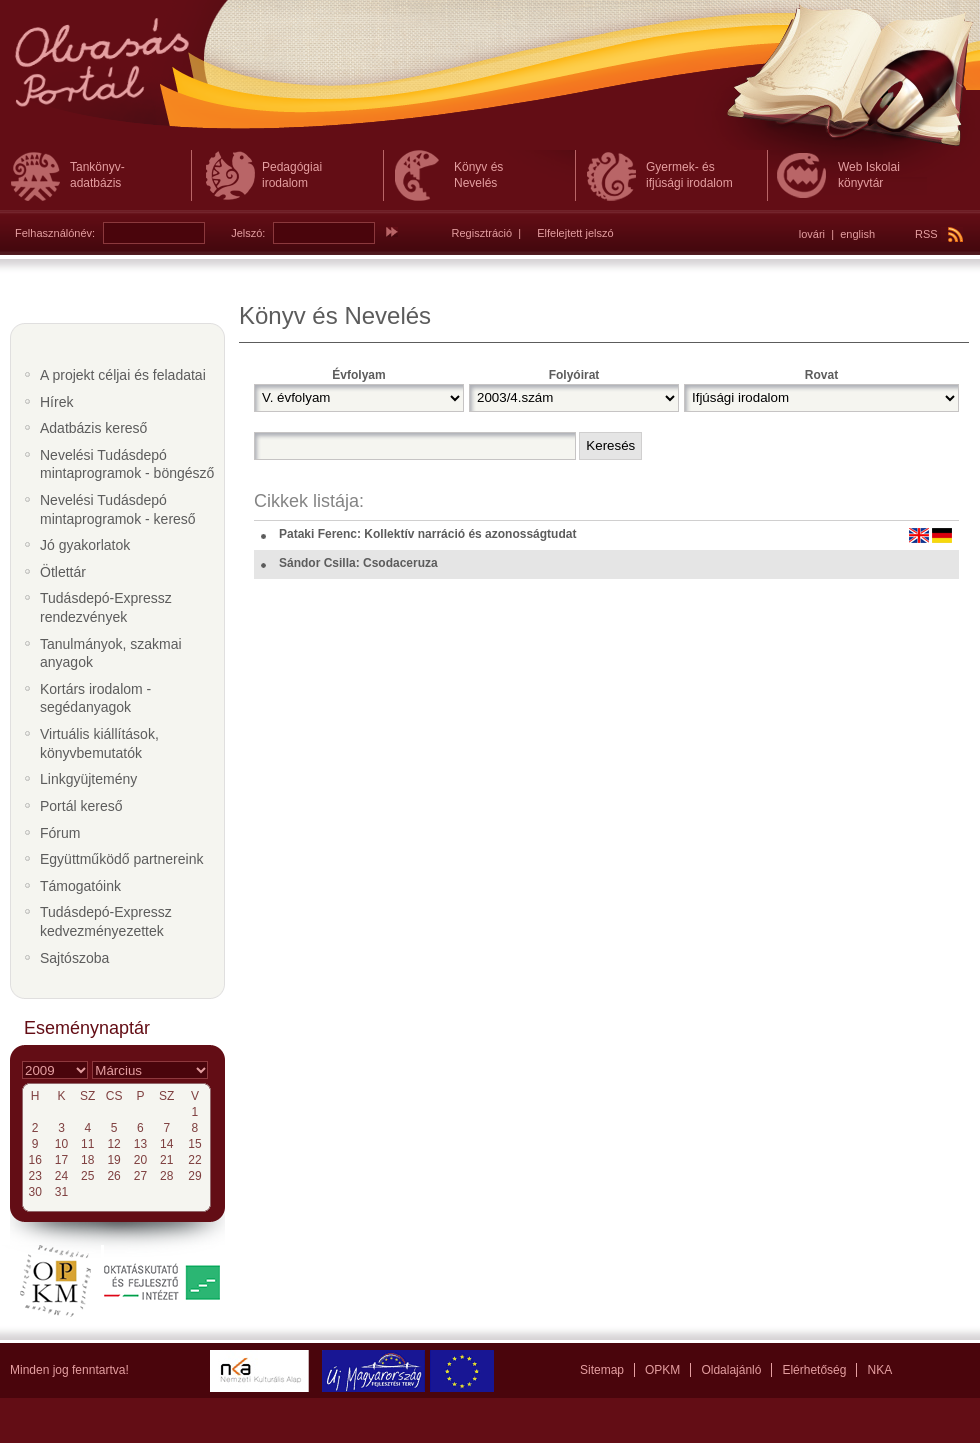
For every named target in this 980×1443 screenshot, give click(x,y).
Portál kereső (81, 806)
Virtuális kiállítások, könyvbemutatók (99, 743)
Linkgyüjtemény (88, 779)
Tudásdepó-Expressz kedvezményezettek (106, 921)
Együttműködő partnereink (121, 859)
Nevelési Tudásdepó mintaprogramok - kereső (118, 509)
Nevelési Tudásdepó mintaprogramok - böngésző (127, 464)
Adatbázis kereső (93, 428)
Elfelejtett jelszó (575, 233)
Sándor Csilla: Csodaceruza (358, 563)
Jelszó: (248, 233)
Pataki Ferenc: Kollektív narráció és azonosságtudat (427, 534)
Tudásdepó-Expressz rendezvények (106, 607)
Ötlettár (63, 572)
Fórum (60, 833)
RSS (939, 234)
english (857, 234)
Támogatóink (80, 886)
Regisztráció (482, 233)
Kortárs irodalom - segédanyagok (95, 698)
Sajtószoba (74, 958)
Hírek (56, 402)
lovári (812, 234)
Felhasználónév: (55, 233)
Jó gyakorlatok (85, 545)
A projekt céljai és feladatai (123, 375)
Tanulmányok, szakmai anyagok (111, 653)
